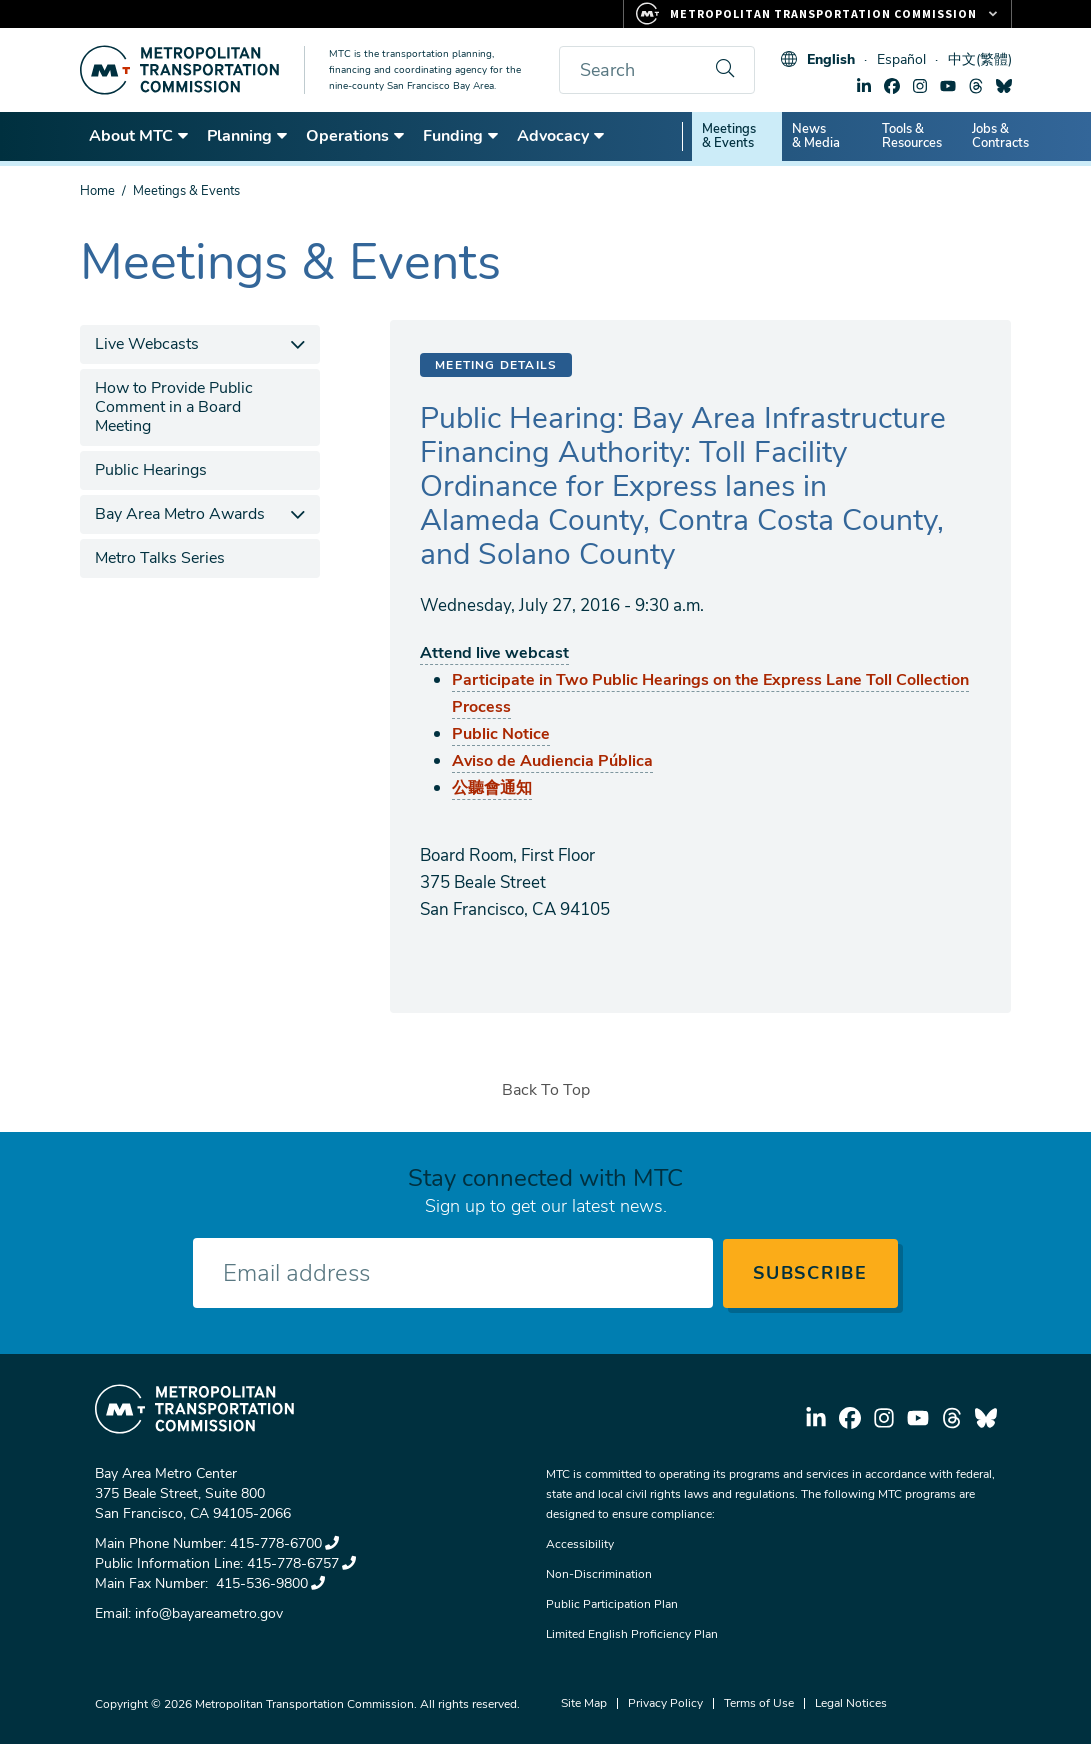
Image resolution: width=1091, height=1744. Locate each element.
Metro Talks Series (160, 558)
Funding (461, 136)
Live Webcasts (147, 344)
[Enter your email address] (453, 1273)
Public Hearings (151, 470)
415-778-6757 (301, 1563)
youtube (948, 86)
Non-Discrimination (599, 1574)
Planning (248, 136)
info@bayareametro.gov (209, 1613)
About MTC (139, 136)
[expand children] (297, 344)
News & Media (816, 136)
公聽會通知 (492, 788)
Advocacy (561, 136)
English (831, 59)
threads (976, 86)
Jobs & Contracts (1000, 136)
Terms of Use (759, 1703)
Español (901, 59)
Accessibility (580, 1544)
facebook (892, 86)
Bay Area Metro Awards (180, 514)
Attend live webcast (494, 653)
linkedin (864, 86)
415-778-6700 (284, 1543)
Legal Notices (851, 1703)
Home (97, 191)
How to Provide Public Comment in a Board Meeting (174, 407)
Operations (356, 136)
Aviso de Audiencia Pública (552, 761)
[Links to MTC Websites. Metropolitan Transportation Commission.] (817, 14)
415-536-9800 (268, 1583)
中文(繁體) (980, 59)
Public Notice (501, 734)
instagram (920, 86)
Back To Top (546, 1090)
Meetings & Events (729, 136)
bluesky (1004, 86)
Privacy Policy (665, 1703)
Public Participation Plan (612, 1604)
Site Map (584, 1703)
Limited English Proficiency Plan (632, 1634)
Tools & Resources (912, 136)
